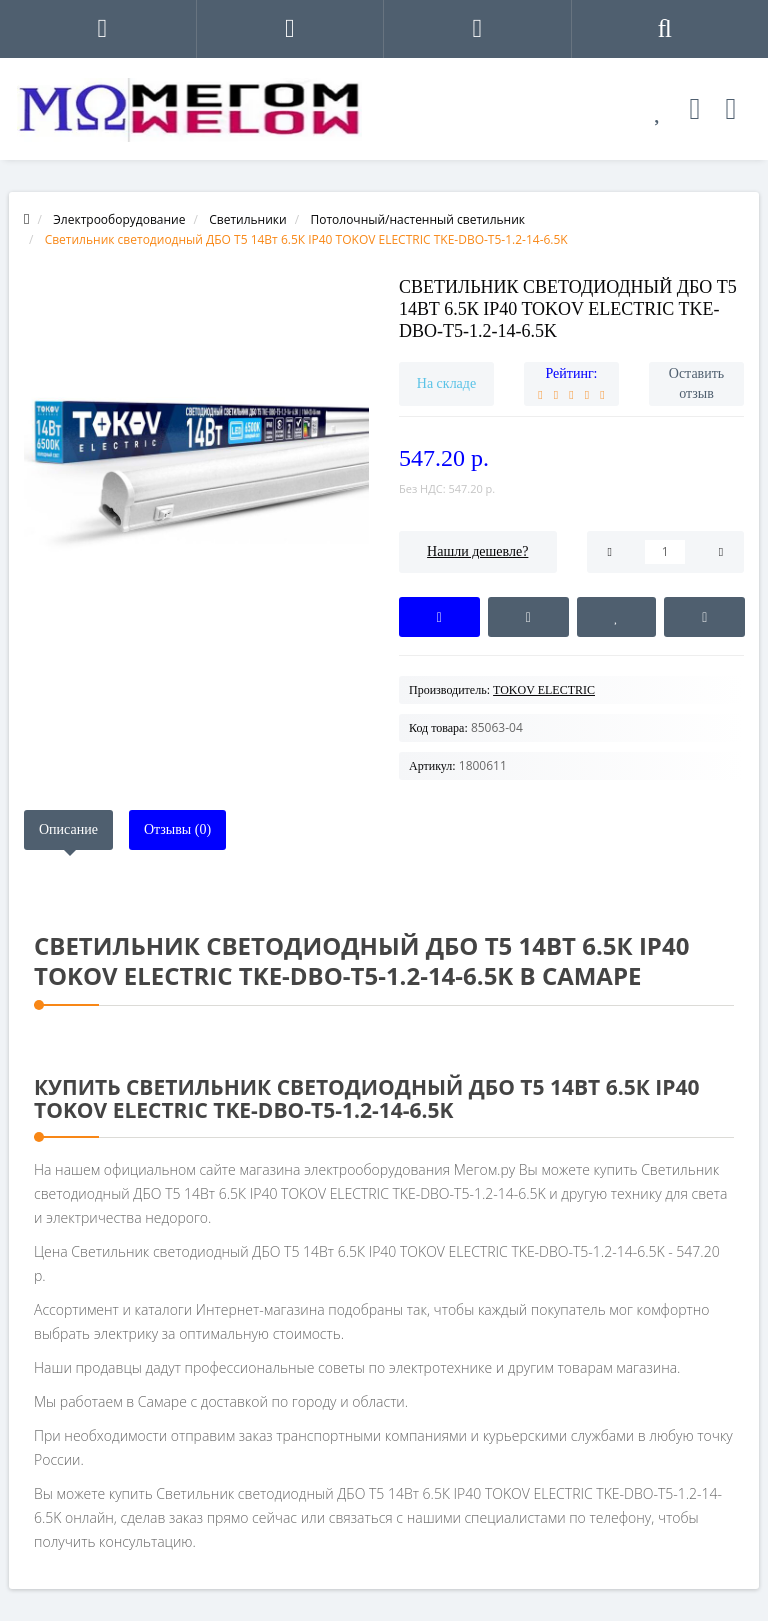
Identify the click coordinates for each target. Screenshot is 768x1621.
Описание (68, 829)
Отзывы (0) (177, 829)
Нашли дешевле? (477, 551)
